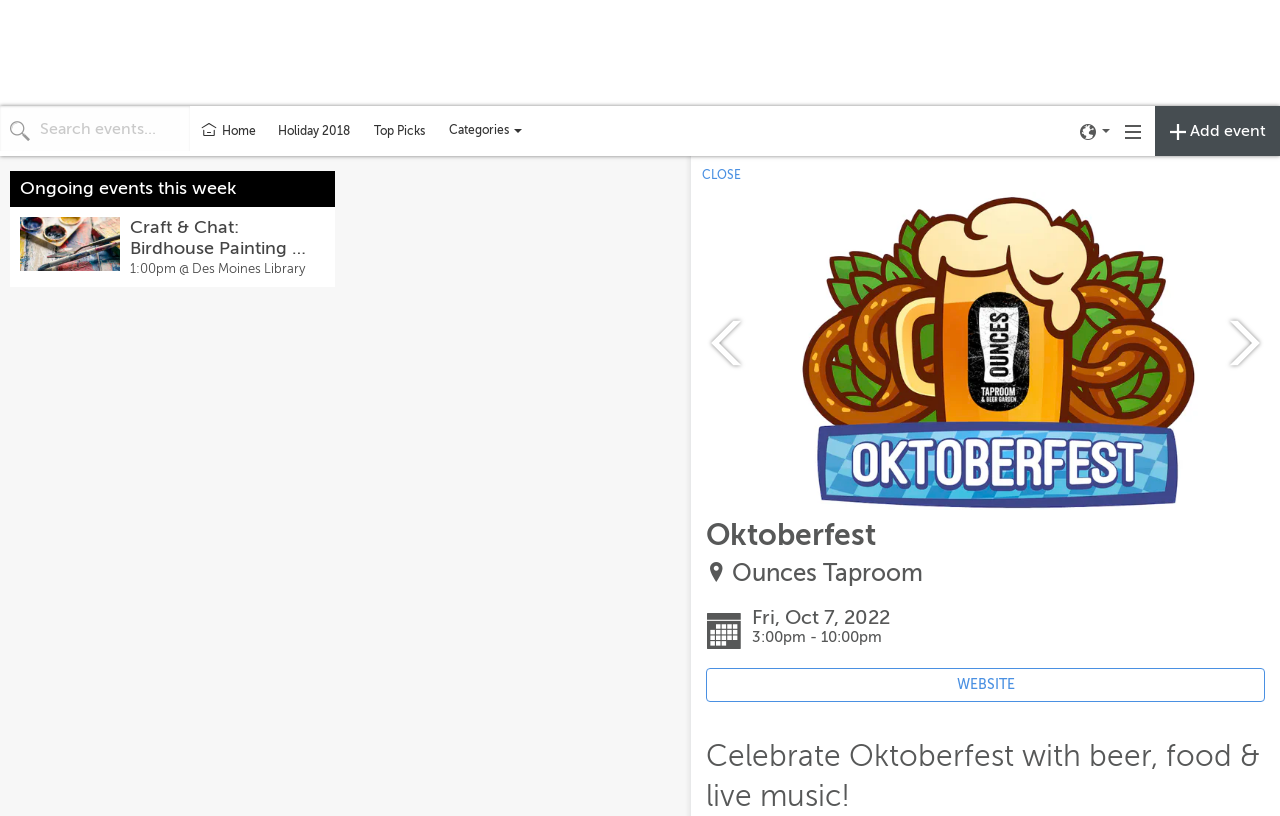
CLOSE (721, 175)
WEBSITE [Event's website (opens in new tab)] (986, 684)
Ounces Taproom (827, 573)
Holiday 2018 (314, 131)
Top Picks (399, 131)
